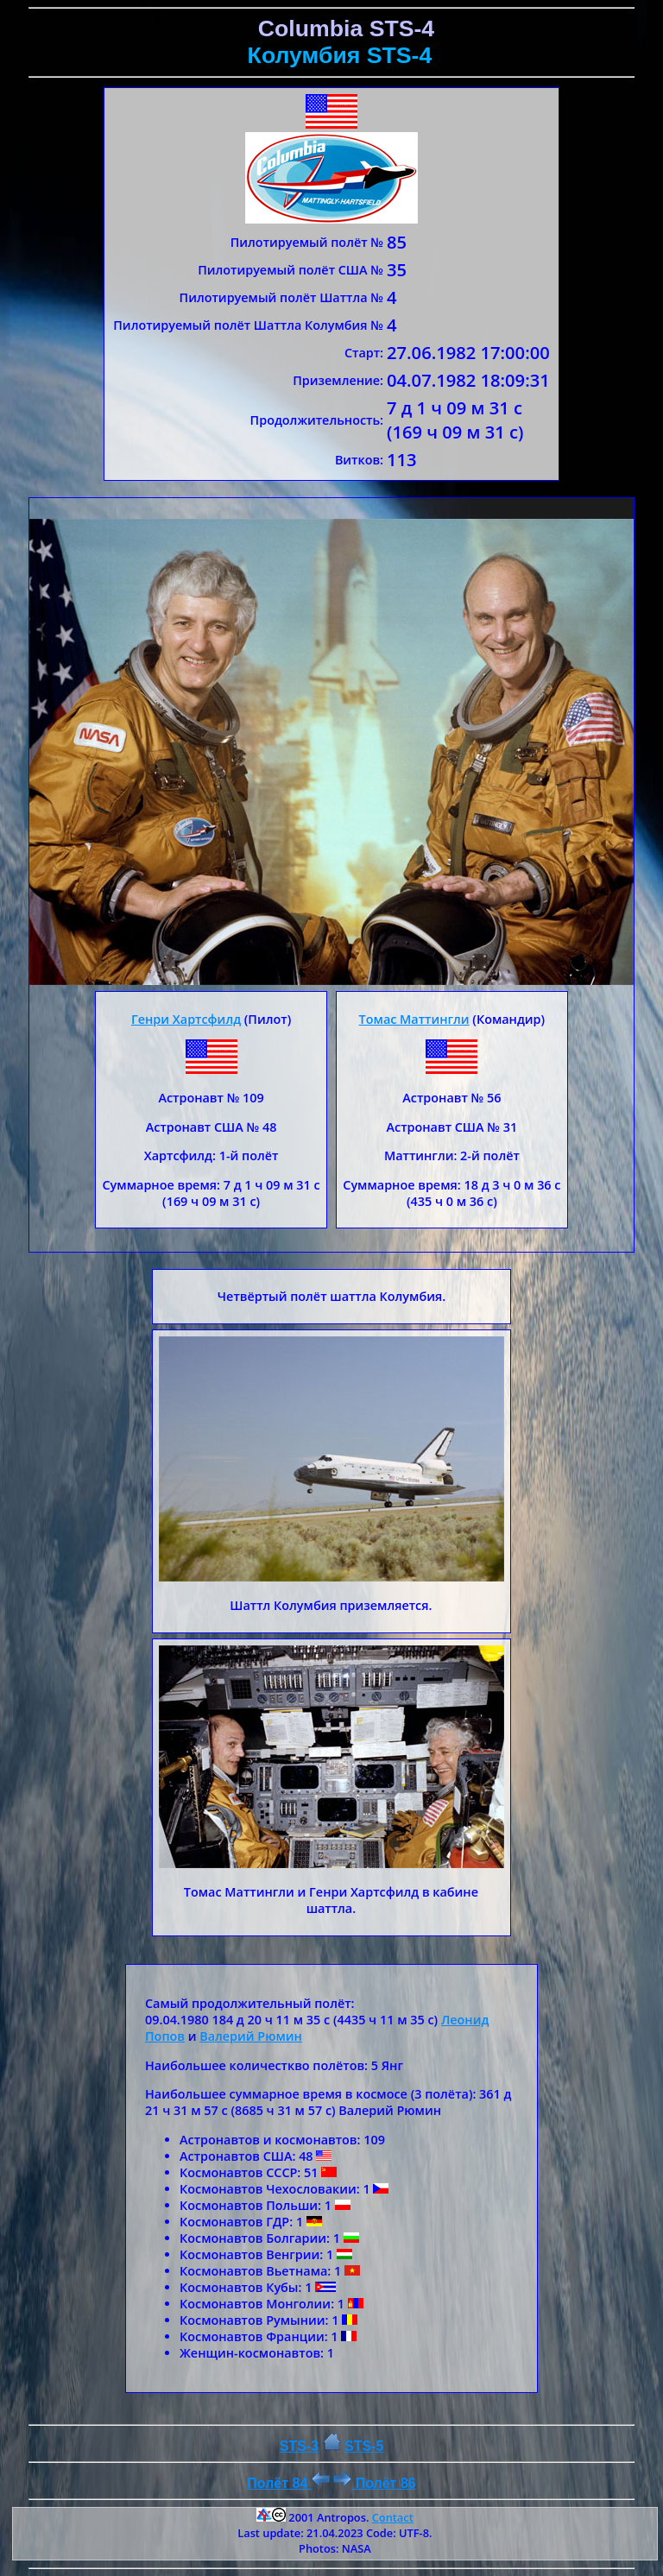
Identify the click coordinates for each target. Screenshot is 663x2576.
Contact (393, 2517)
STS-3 (299, 2446)
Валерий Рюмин (250, 2036)
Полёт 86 (374, 2483)
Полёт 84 (288, 2483)
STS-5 (363, 2446)
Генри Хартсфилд (186, 1019)
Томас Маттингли (414, 1019)
